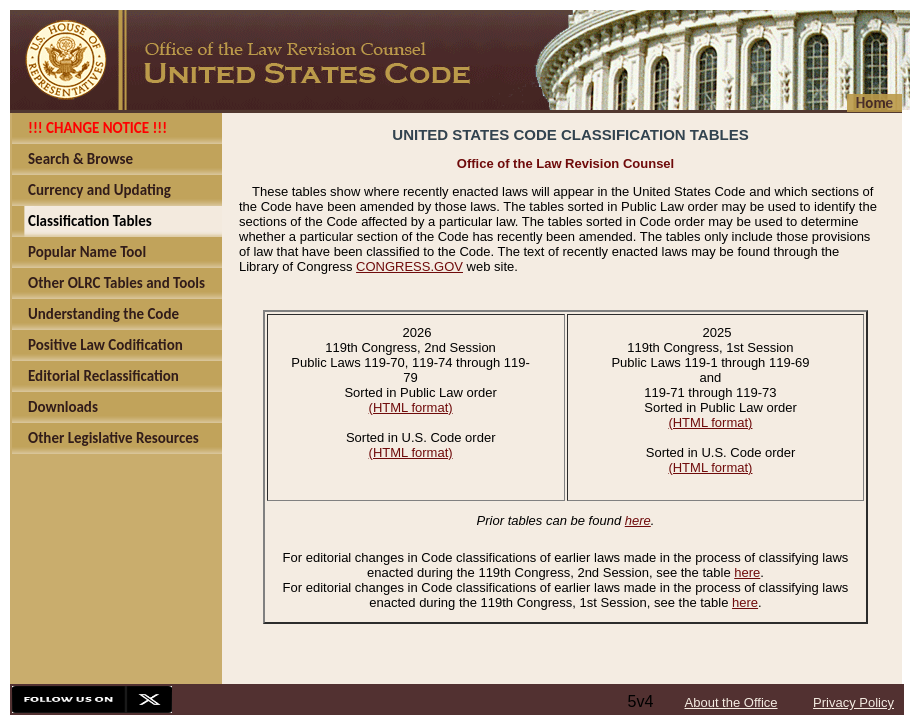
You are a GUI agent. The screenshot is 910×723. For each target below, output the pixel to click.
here (638, 520)
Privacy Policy (853, 702)
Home (874, 103)
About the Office (731, 702)
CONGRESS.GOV (409, 266)
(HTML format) (411, 407)
